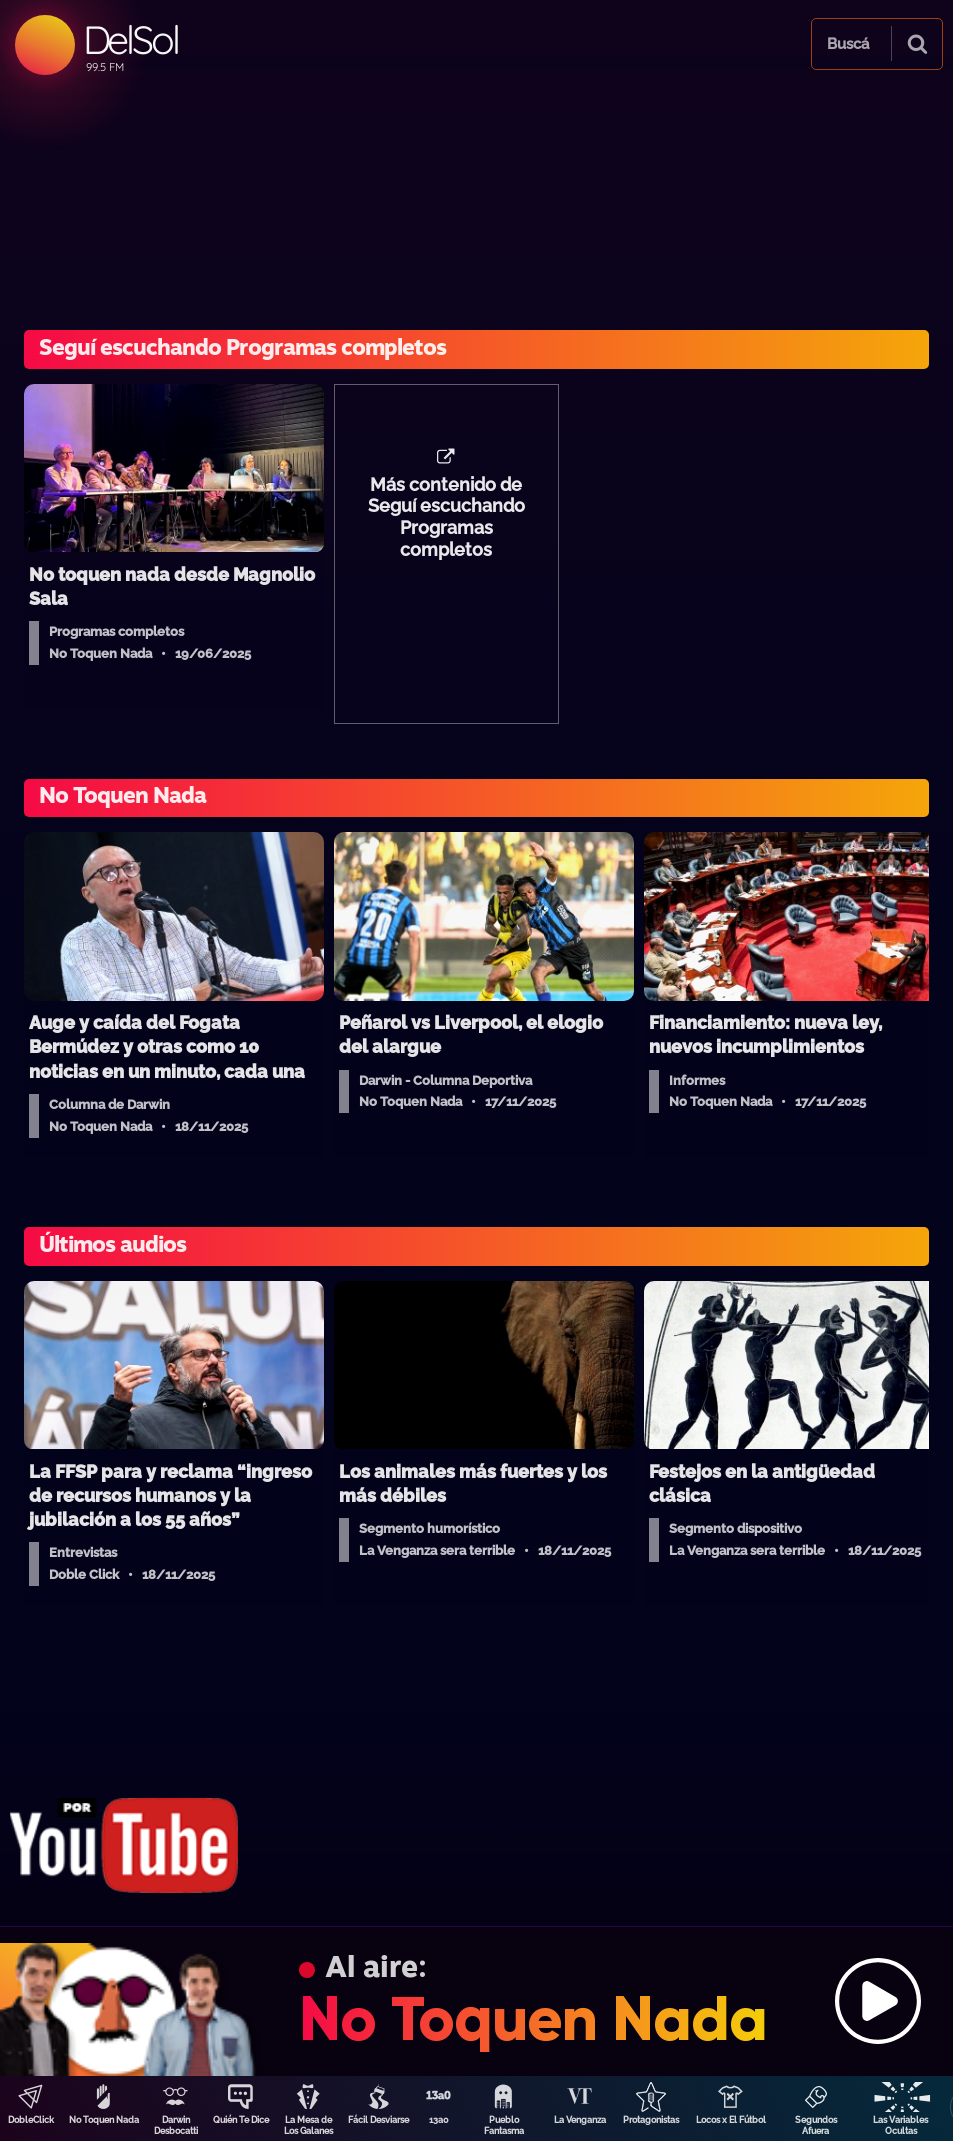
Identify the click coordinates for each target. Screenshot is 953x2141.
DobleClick (31, 2120)
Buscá (848, 44)
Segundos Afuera (816, 2125)
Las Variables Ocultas (900, 2125)
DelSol (130, 39)
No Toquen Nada (104, 2120)
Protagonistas (651, 2120)
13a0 (439, 2120)
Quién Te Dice (241, 2120)
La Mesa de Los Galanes (308, 2125)
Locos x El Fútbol (731, 2120)
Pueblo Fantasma (504, 2125)
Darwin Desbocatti (176, 2125)
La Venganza (580, 2120)
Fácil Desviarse (378, 2120)
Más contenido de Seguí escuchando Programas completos (446, 518)
